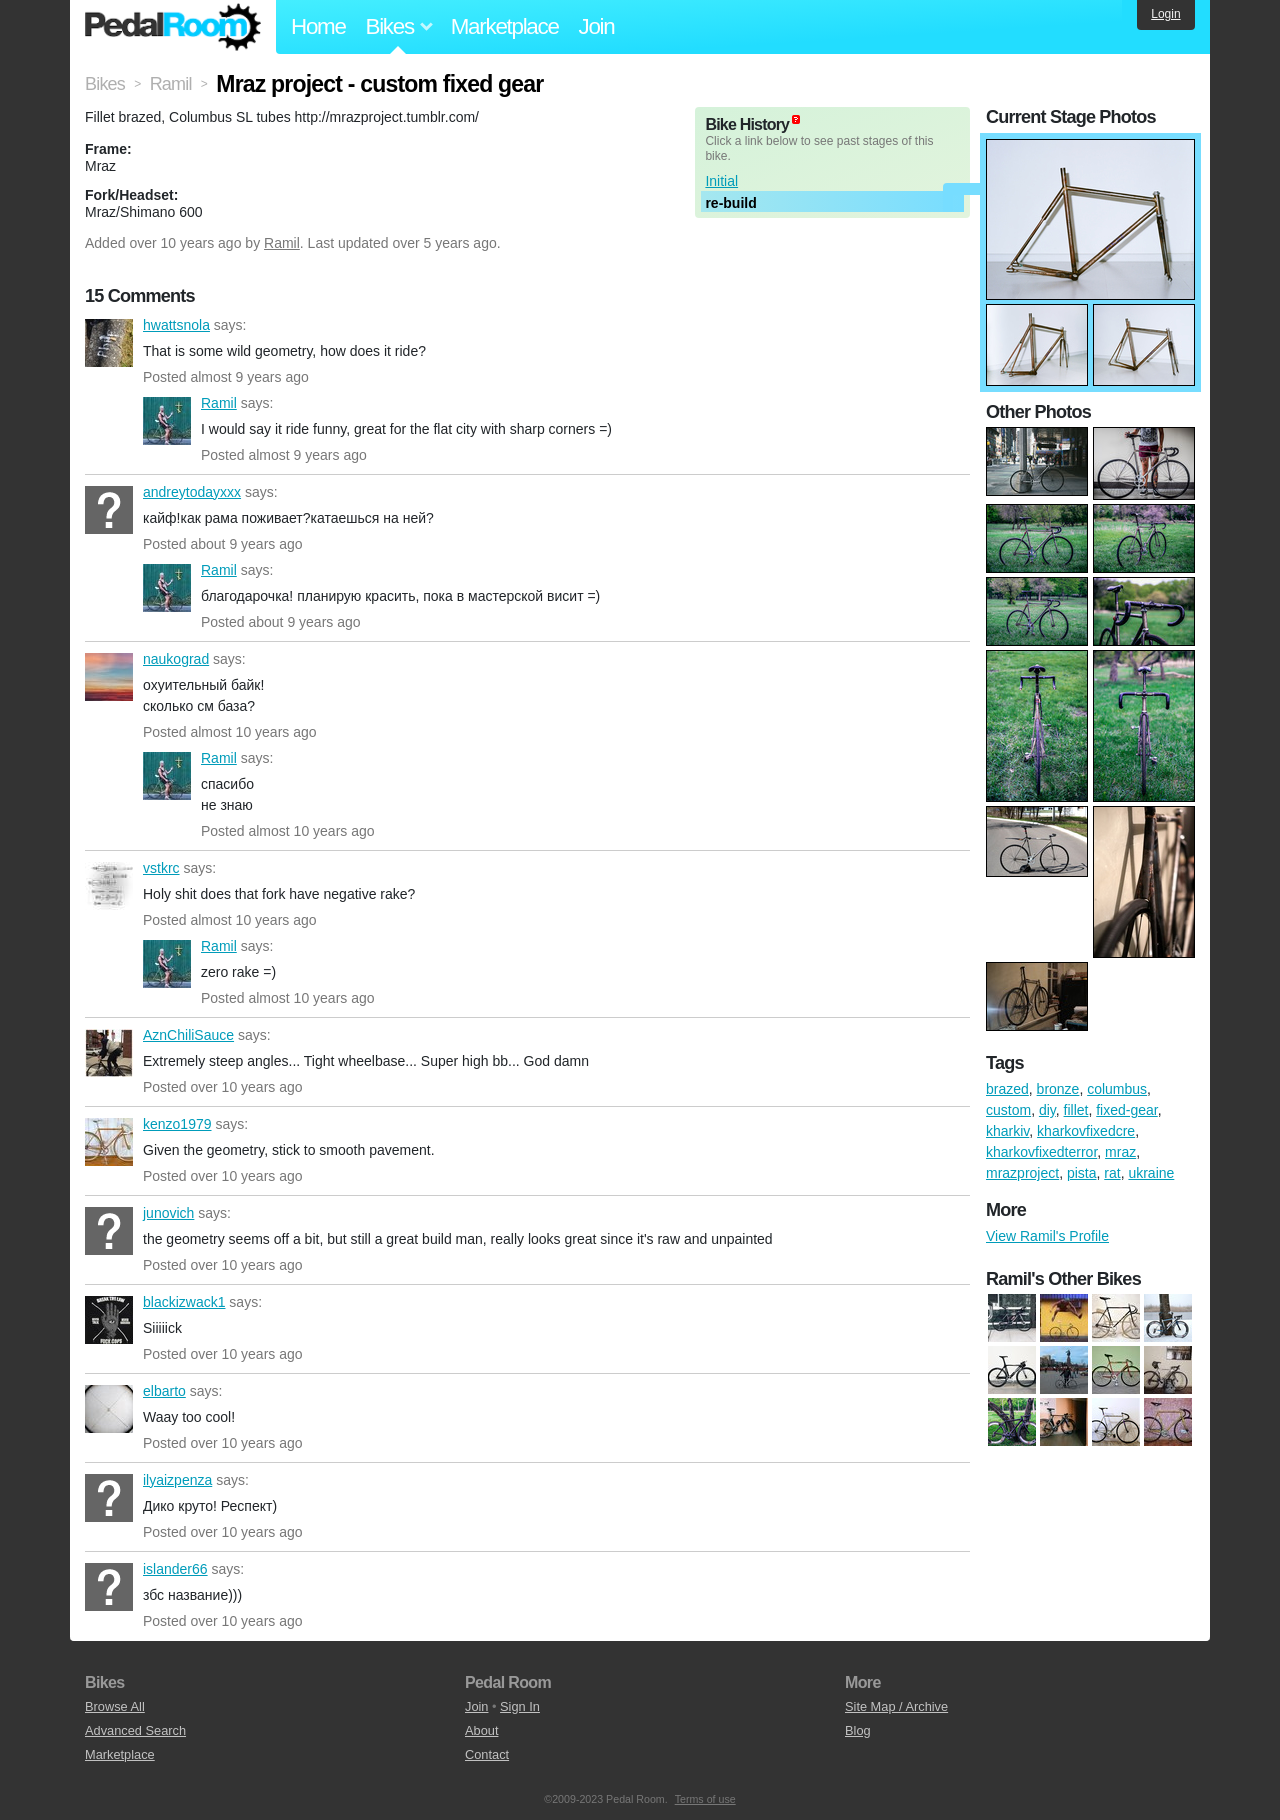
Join (597, 26)
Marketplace (505, 26)
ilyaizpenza (109, 1498)
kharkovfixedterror (1041, 1152)
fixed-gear (1126, 1110)
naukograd (109, 677)
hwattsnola (109, 343)
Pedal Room (173, 27)
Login (1165, 14)
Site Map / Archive (896, 1706)
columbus (1117, 1089)
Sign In (520, 1706)
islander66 (109, 1587)
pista (1082, 1173)
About (481, 1730)
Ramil (282, 243)
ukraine (1151, 1173)
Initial (721, 181)
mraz (1120, 1152)
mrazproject (1022, 1173)
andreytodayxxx (109, 510)
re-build (730, 203)
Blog (858, 1730)
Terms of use (705, 1799)
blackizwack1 (109, 1320)
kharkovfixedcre (1086, 1131)
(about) (796, 119)
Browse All (115, 1706)
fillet (1076, 1110)
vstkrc (109, 886)
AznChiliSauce (109, 1053)
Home (318, 26)
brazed (1007, 1089)
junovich (109, 1231)
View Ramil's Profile (1047, 1236)
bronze (1058, 1089)
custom (1008, 1110)
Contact (487, 1754)
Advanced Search (135, 1730)
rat (1112, 1173)
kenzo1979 (109, 1142)
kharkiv (1007, 1131)
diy (1047, 1110)
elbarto (109, 1409)
